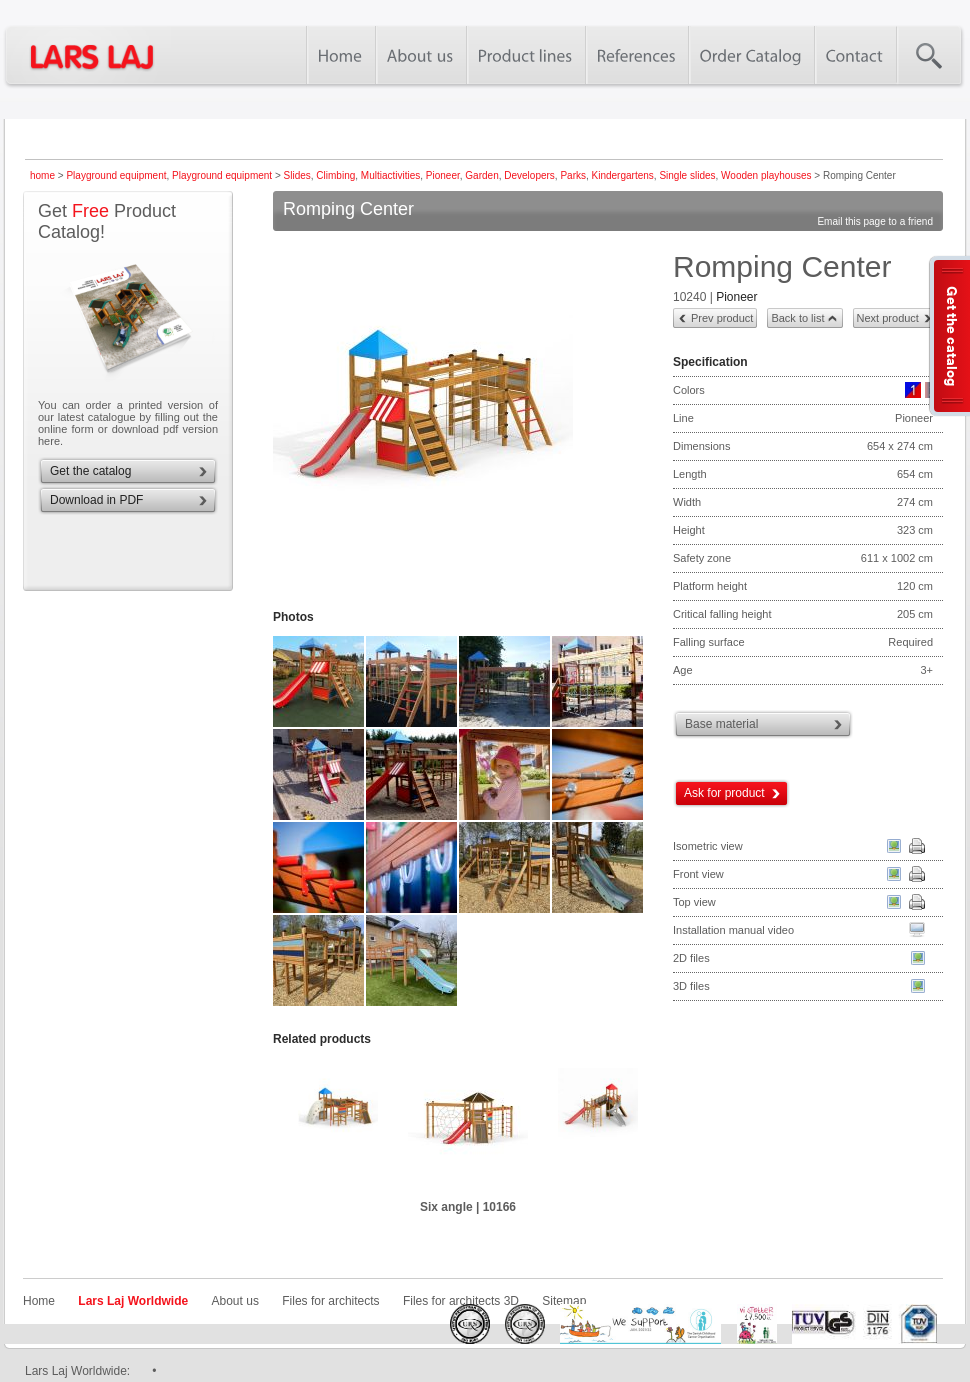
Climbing (335, 175)
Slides (297, 175)
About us (235, 1301)
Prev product (722, 318)
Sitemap (564, 1301)
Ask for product (724, 793)
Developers (529, 175)
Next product (888, 318)
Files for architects (330, 1301)
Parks (573, 175)
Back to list (797, 318)
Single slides (687, 175)
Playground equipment (116, 175)
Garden (481, 175)
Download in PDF (96, 500)
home (42, 175)
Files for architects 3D (461, 1301)
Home (39, 1301)
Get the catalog (90, 471)
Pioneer (443, 175)
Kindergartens (623, 175)
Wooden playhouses (766, 175)
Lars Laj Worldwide (133, 1301)
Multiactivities (390, 175)
